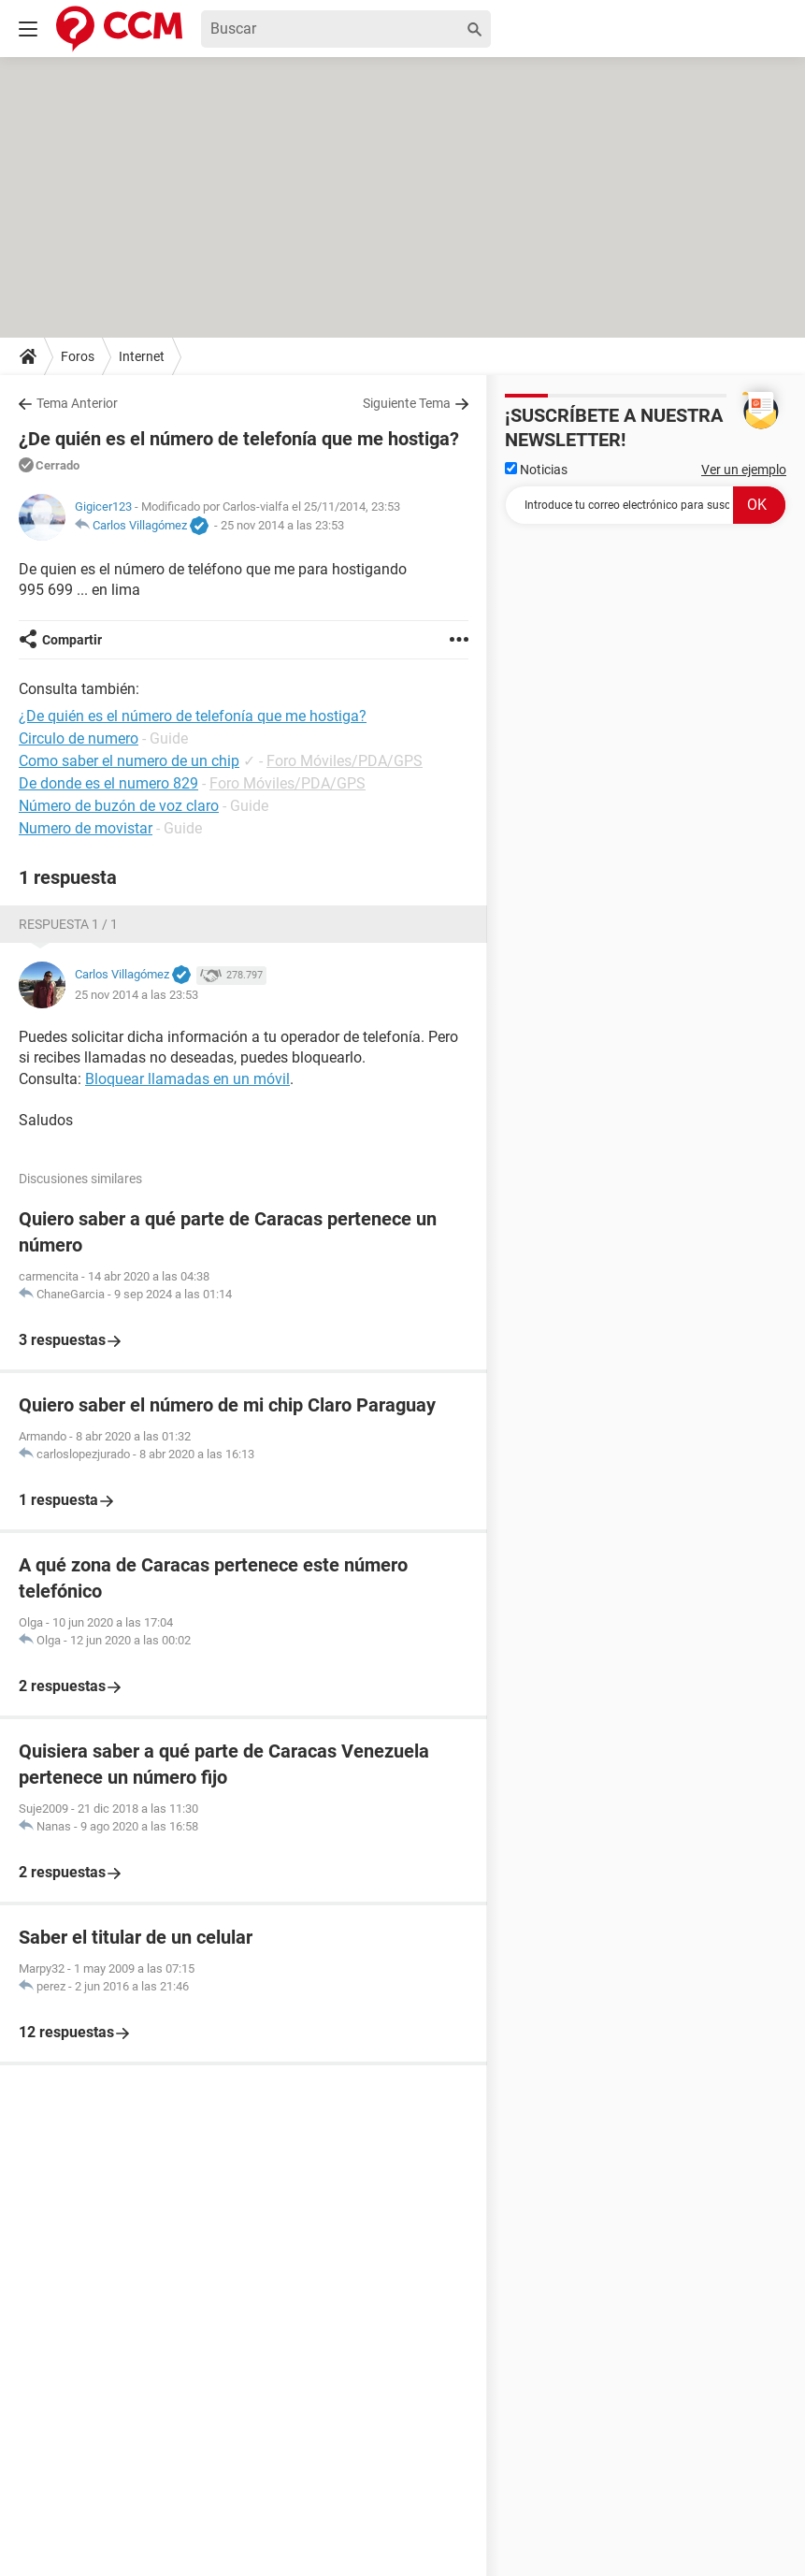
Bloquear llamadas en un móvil (187, 1079)
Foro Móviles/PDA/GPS (344, 761)
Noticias (536, 469)
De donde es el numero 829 (108, 783)
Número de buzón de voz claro (119, 806)
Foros (77, 356)
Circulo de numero (78, 738)
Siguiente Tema (407, 403)
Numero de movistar (85, 828)
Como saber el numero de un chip (129, 761)
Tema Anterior (77, 403)
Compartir (72, 639)
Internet (142, 356)
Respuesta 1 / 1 (68, 924)
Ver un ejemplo (743, 469)
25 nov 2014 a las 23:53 (282, 525)
